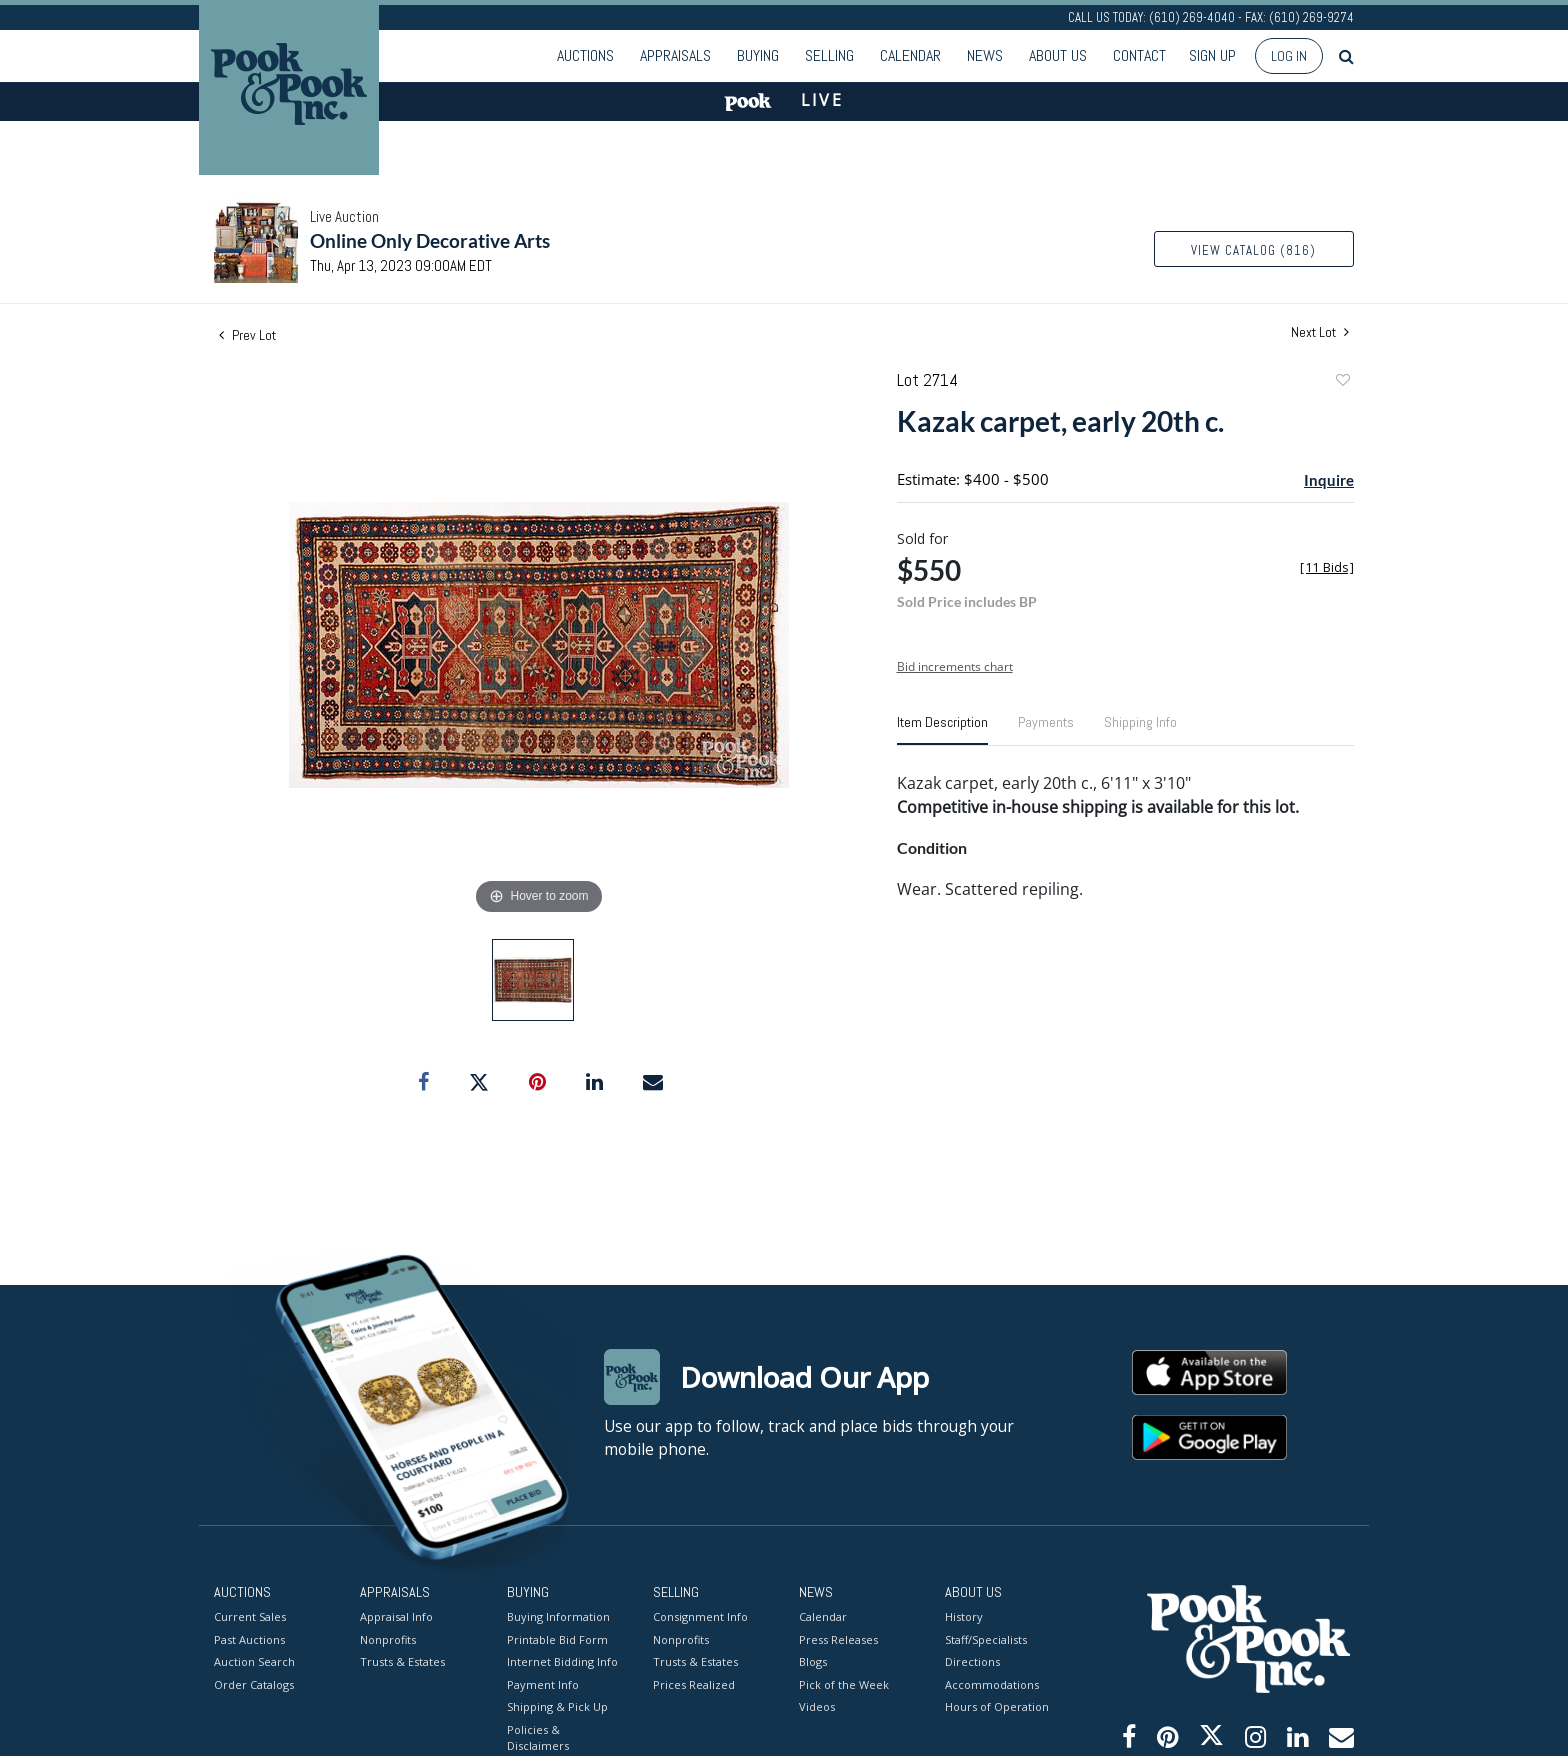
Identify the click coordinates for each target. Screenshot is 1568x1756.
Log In (1289, 56)
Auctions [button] (585, 55)
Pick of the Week (844, 1684)
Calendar (910, 55)
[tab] (942, 730)
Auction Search (254, 1661)
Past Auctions (249, 1639)
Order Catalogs (254, 1684)
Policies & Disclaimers (538, 1738)
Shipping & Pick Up (557, 1706)
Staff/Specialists (986, 1639)
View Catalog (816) (1253, 250)
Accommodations (992, 1684)
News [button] (985, 55)
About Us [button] (1058, 55)
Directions (972, 1661)
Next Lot (1320, 332)
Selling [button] (829, 55)
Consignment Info (700, 1616)
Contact (1139, 55)
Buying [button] (758, 55)
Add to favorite (1342, 382)
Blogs (813, 1661)
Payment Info (543, 1684)
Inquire (1329, 480)
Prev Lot (247, 335)
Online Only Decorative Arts (430, 240)
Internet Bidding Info (562, 1661)
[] (1327, 567)
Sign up (1212, 55)
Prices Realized (694, 1684)
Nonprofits (388, 1639)
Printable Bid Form (557, 1639)
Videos (817, 1706)
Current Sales (250, 1616)
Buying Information (558, 1616)
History (964, 1616)
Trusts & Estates (402, 1661)
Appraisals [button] (675, 55)
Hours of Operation (997, 1706)
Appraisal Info (396, 1616)
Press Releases (838, 1639)
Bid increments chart (955, 666)
